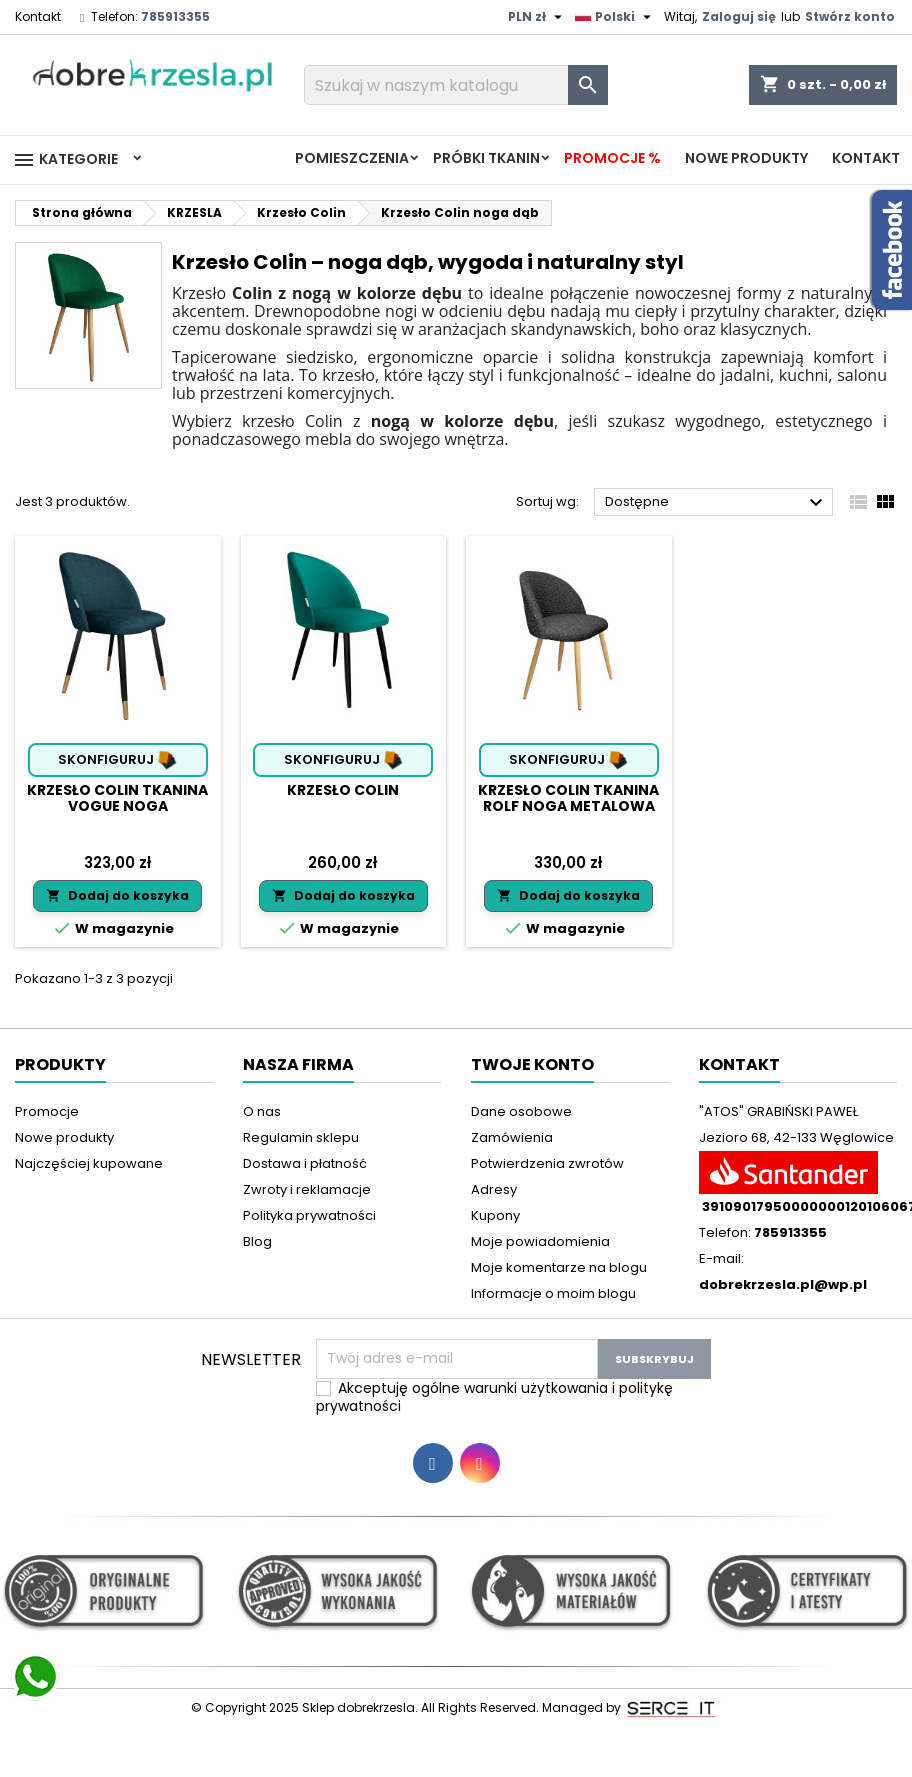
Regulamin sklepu (301, 1137)
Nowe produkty (746, 158)
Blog (257, 1241)
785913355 (175, 16)
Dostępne (716, 503)
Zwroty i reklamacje (307, 1189)
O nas (262, 1111)
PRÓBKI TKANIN (486, 158)
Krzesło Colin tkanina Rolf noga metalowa (568, 798)
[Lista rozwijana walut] (537, 17)
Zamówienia (512, 1137)
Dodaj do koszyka (117, 895)
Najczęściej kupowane (89, 1163)
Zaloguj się (739, 16)
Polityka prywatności (309, 1215)
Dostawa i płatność (305, 1163)
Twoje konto (532, 1064)
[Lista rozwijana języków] (615, 17)
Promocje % (612, 158)
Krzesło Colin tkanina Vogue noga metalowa (117, 806)
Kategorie (65, 160)
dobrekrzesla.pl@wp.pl (783, 1284)
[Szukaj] (456, 85)
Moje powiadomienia (540, 1241)
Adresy (494, 1189)
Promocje (47, 1111)
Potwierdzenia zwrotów (547, 1163)
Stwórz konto (850, 16)
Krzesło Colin (343, 790)
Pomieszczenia (352, 158)
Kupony (495, 1215)
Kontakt (38, 16)
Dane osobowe (521, 1111)
